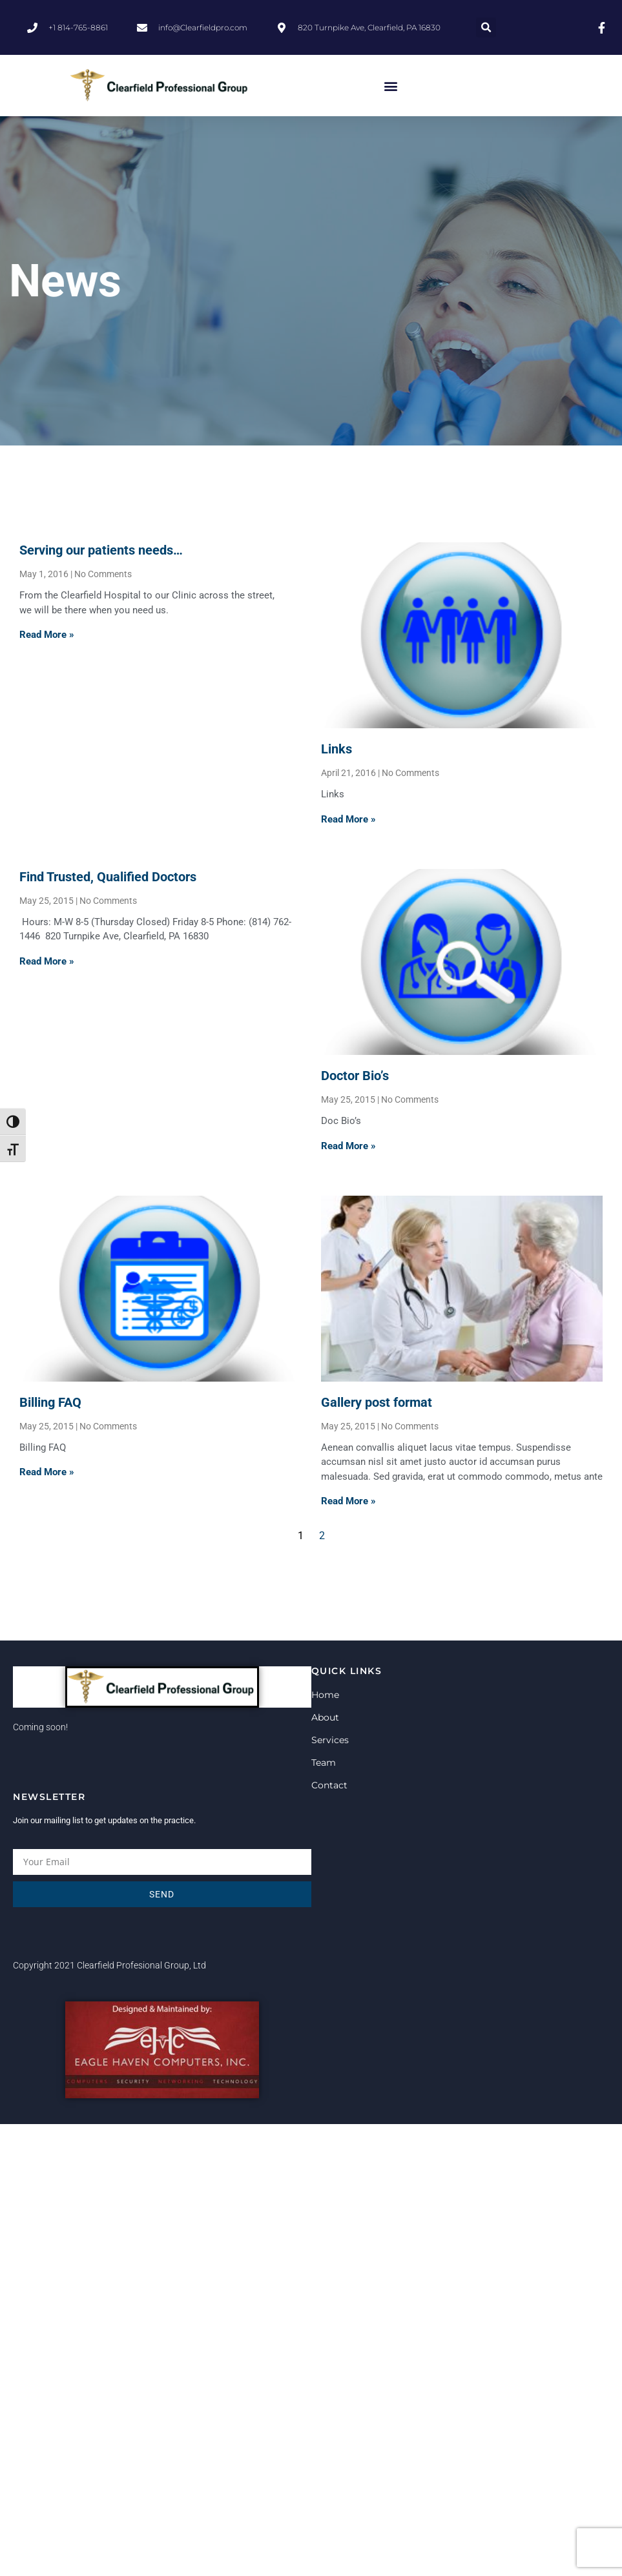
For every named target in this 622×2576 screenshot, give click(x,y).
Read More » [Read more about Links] (348, 819)
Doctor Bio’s (355, 1075)
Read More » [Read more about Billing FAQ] (46, 1472)
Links (336, 749)
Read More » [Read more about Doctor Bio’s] (348, 1146)
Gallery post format (376, 1402)
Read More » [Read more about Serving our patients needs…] (46, 634)
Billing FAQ (50, 1402)
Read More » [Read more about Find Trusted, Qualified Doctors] (46, 961)
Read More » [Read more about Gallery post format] (348, 1501)
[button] (486, 27)
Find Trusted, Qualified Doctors (107, 876)
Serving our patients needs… (101, 550)
